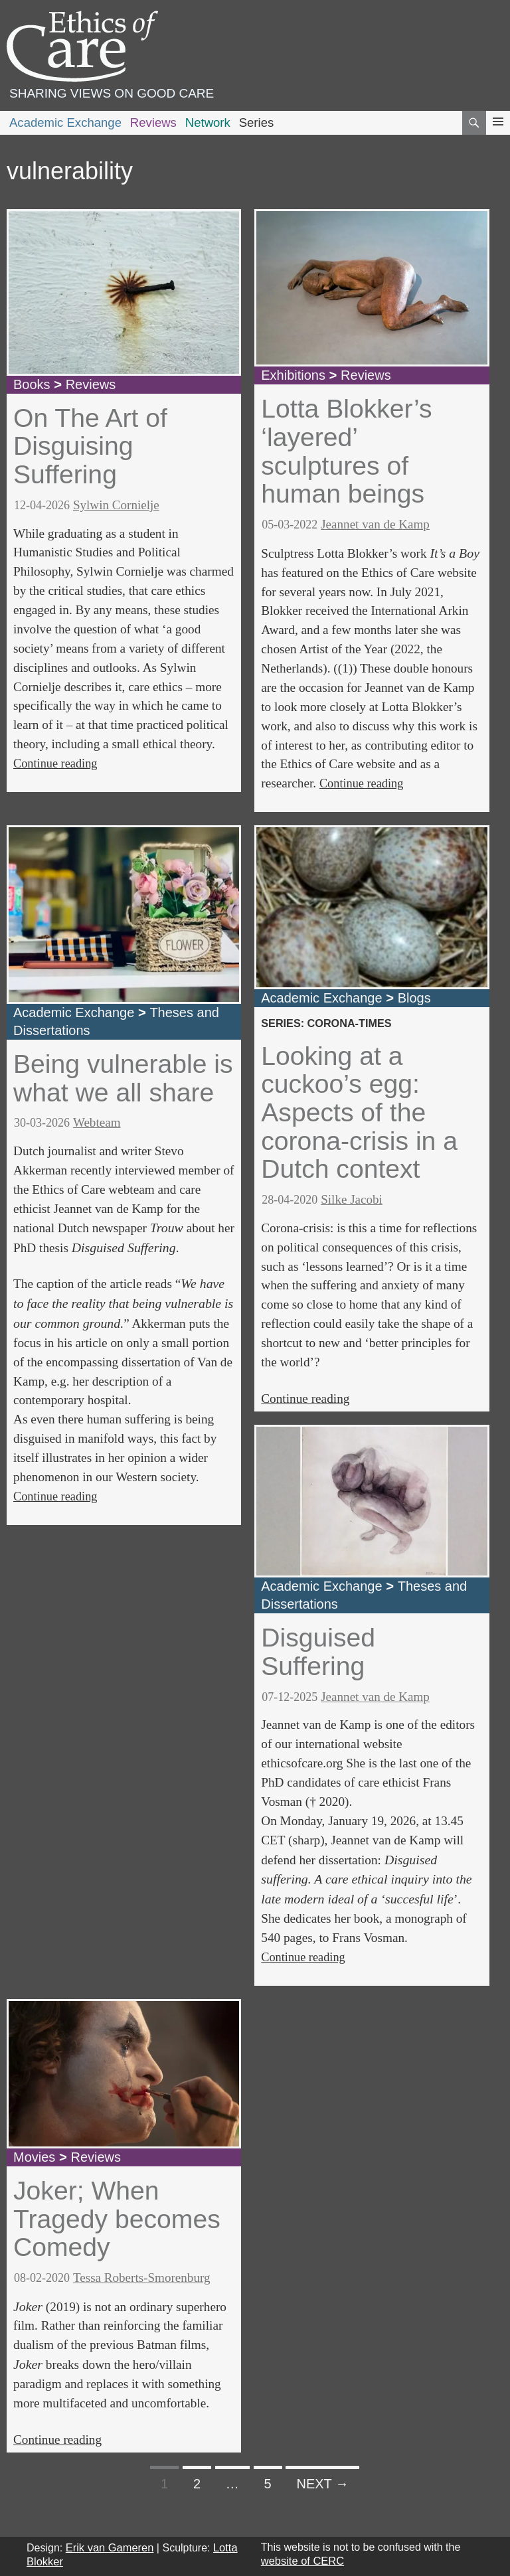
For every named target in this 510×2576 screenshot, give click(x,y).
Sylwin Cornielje (116, 505)
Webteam (97, 1122)
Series (256, 122)
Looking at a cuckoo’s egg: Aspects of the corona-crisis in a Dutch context (359, 1113)
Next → (322, 2483)
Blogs (414, 998)
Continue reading (55, 763)
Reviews (153, 122)
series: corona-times (326, 1023)
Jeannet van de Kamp (375, 524)
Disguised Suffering (318, 1651)
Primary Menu (498, 134)
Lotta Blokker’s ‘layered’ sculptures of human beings (346, 451)
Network (207, 122)
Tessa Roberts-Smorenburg (142, 2278)
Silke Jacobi (351, 1199)
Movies (34, 2157)
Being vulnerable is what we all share (123, 1078)
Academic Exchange (65, 122)
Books (31, 384)
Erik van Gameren (110, 2547)
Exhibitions (293, 375)
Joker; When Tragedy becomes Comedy (116, 2218)
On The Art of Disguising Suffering (90, 446)
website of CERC (302, 2561)
